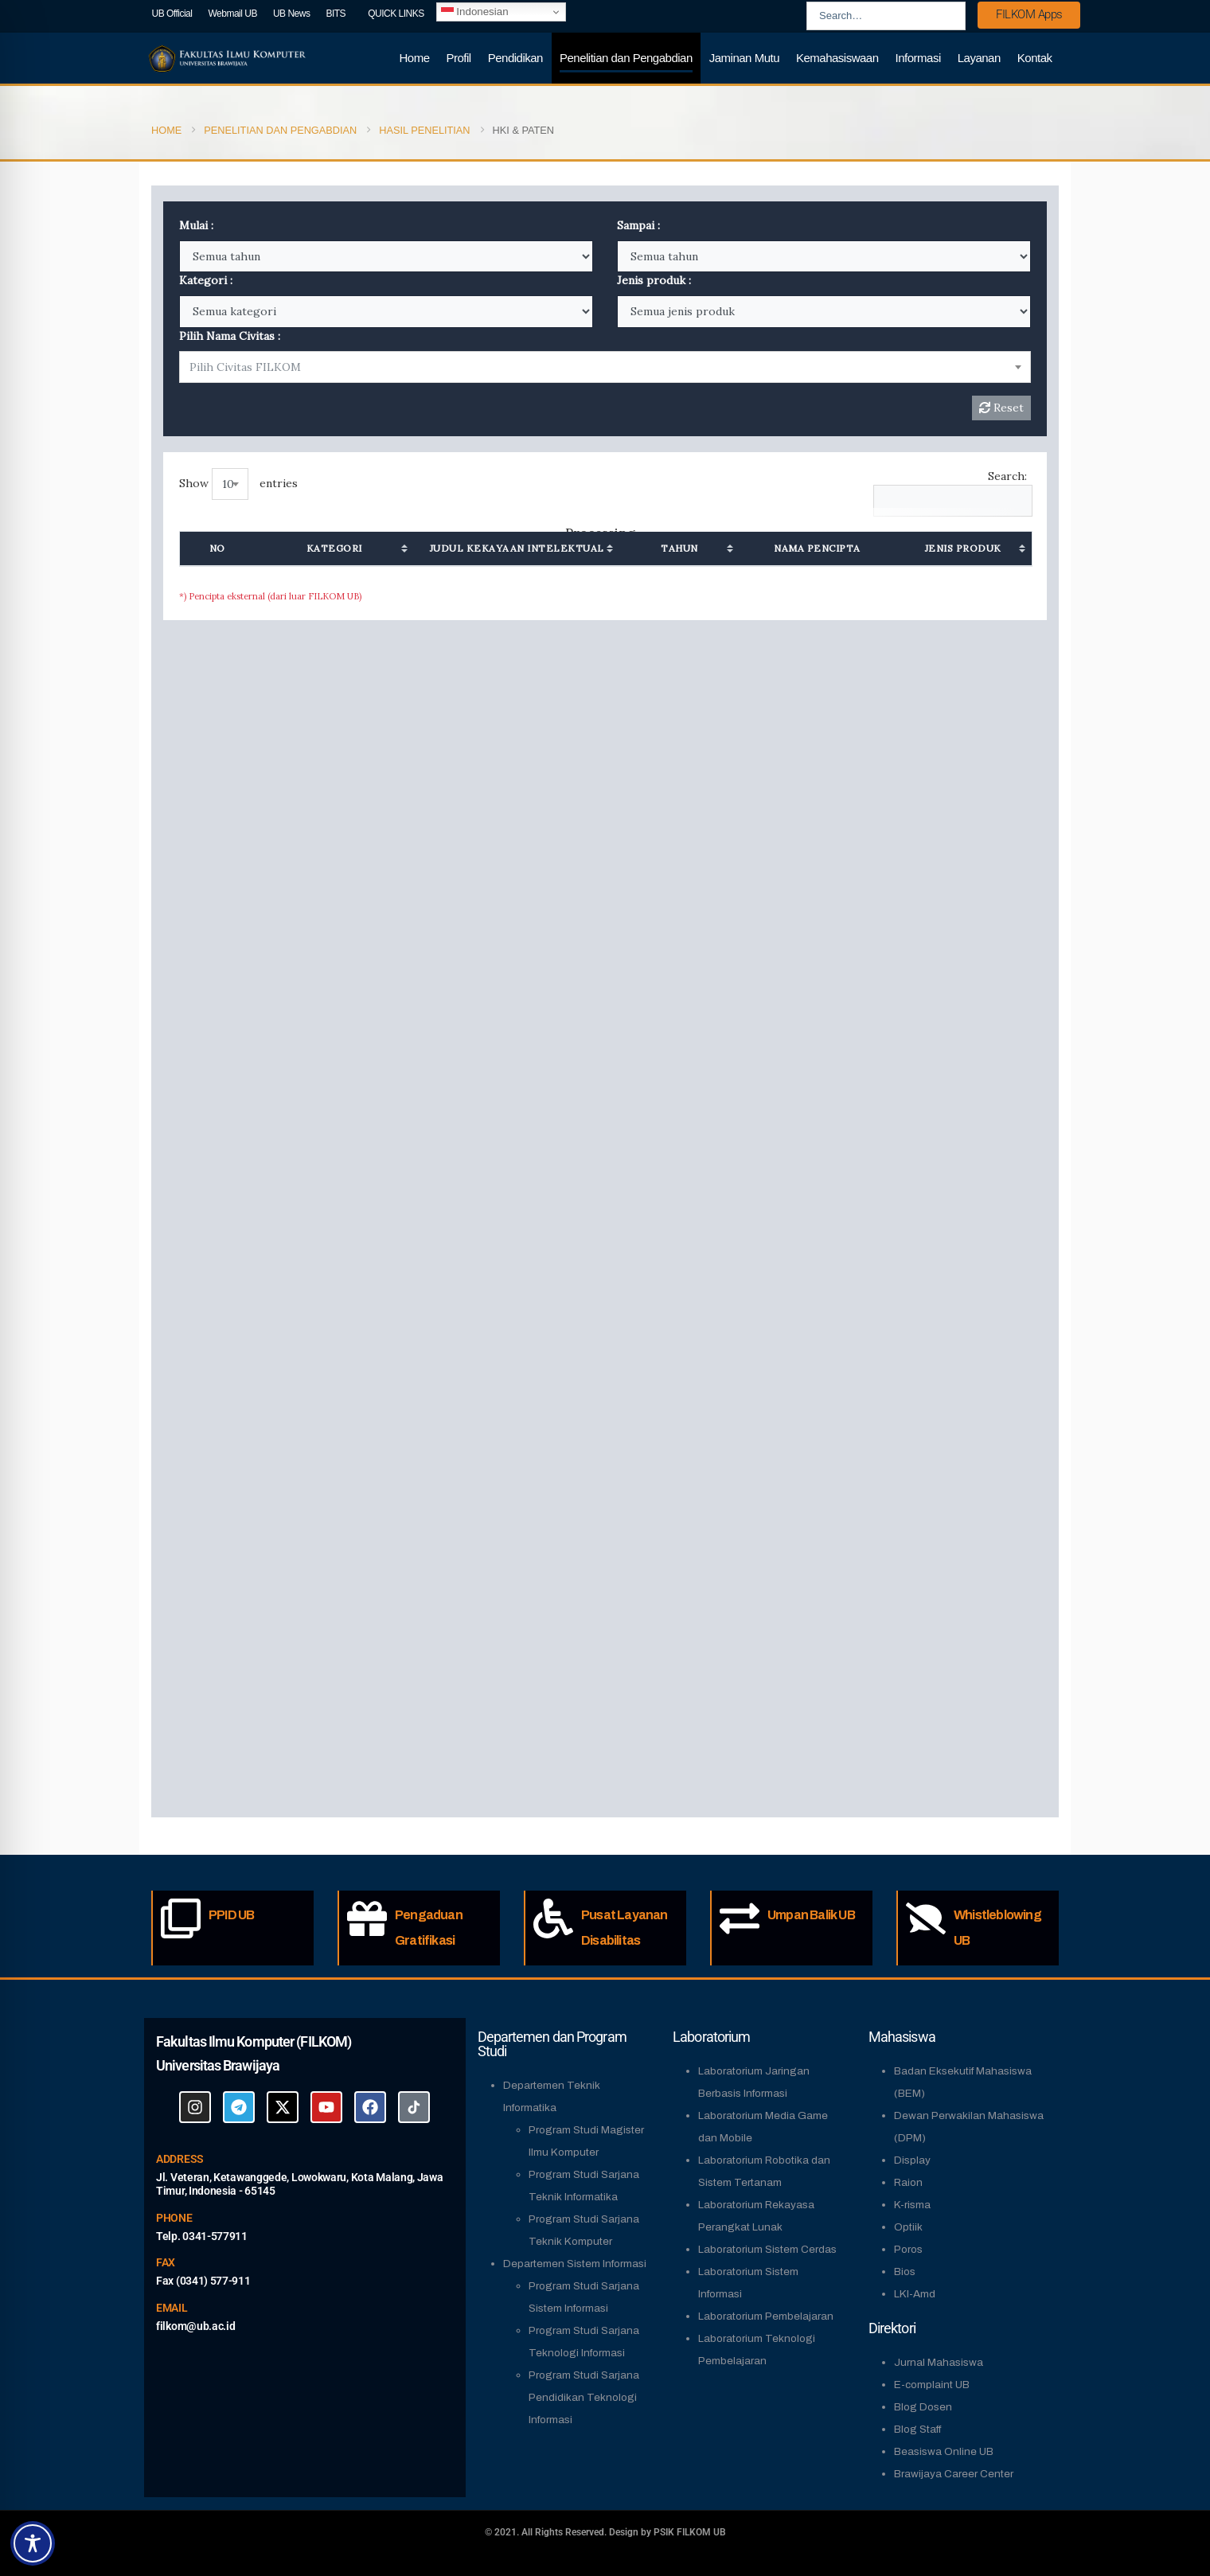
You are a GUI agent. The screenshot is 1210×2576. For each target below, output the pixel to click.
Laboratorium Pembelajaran (765, 2316)
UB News (291, 13)
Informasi (918, 57)
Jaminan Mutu (744, 57)
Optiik (908, 2227)
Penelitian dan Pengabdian (626, 57)
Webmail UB (232, 13)
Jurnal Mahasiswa (938, 2362)
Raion (908, 2182)
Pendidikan (515, 57)
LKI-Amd (914, 2294)
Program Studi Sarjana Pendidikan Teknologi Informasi (584, 2397)
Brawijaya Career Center (953, 2474)
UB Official (172, 13)
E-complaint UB (932, 2385)
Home (415, 57)
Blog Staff (917, 2429)
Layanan (979, 57)
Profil (459, 57)
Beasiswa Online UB (943, 2451)
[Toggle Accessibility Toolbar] (32, 2543)
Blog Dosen (923, 2407)
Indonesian (475, 12)
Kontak (1034, 57)
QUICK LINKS (396, 13)
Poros (908, 2249)
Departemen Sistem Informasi (574, 2264)
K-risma (912, 2205)
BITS (335, 13)
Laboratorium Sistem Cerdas (767, 2249)
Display (912, 2160)
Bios (904, 2271)
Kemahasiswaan (837, 57)
